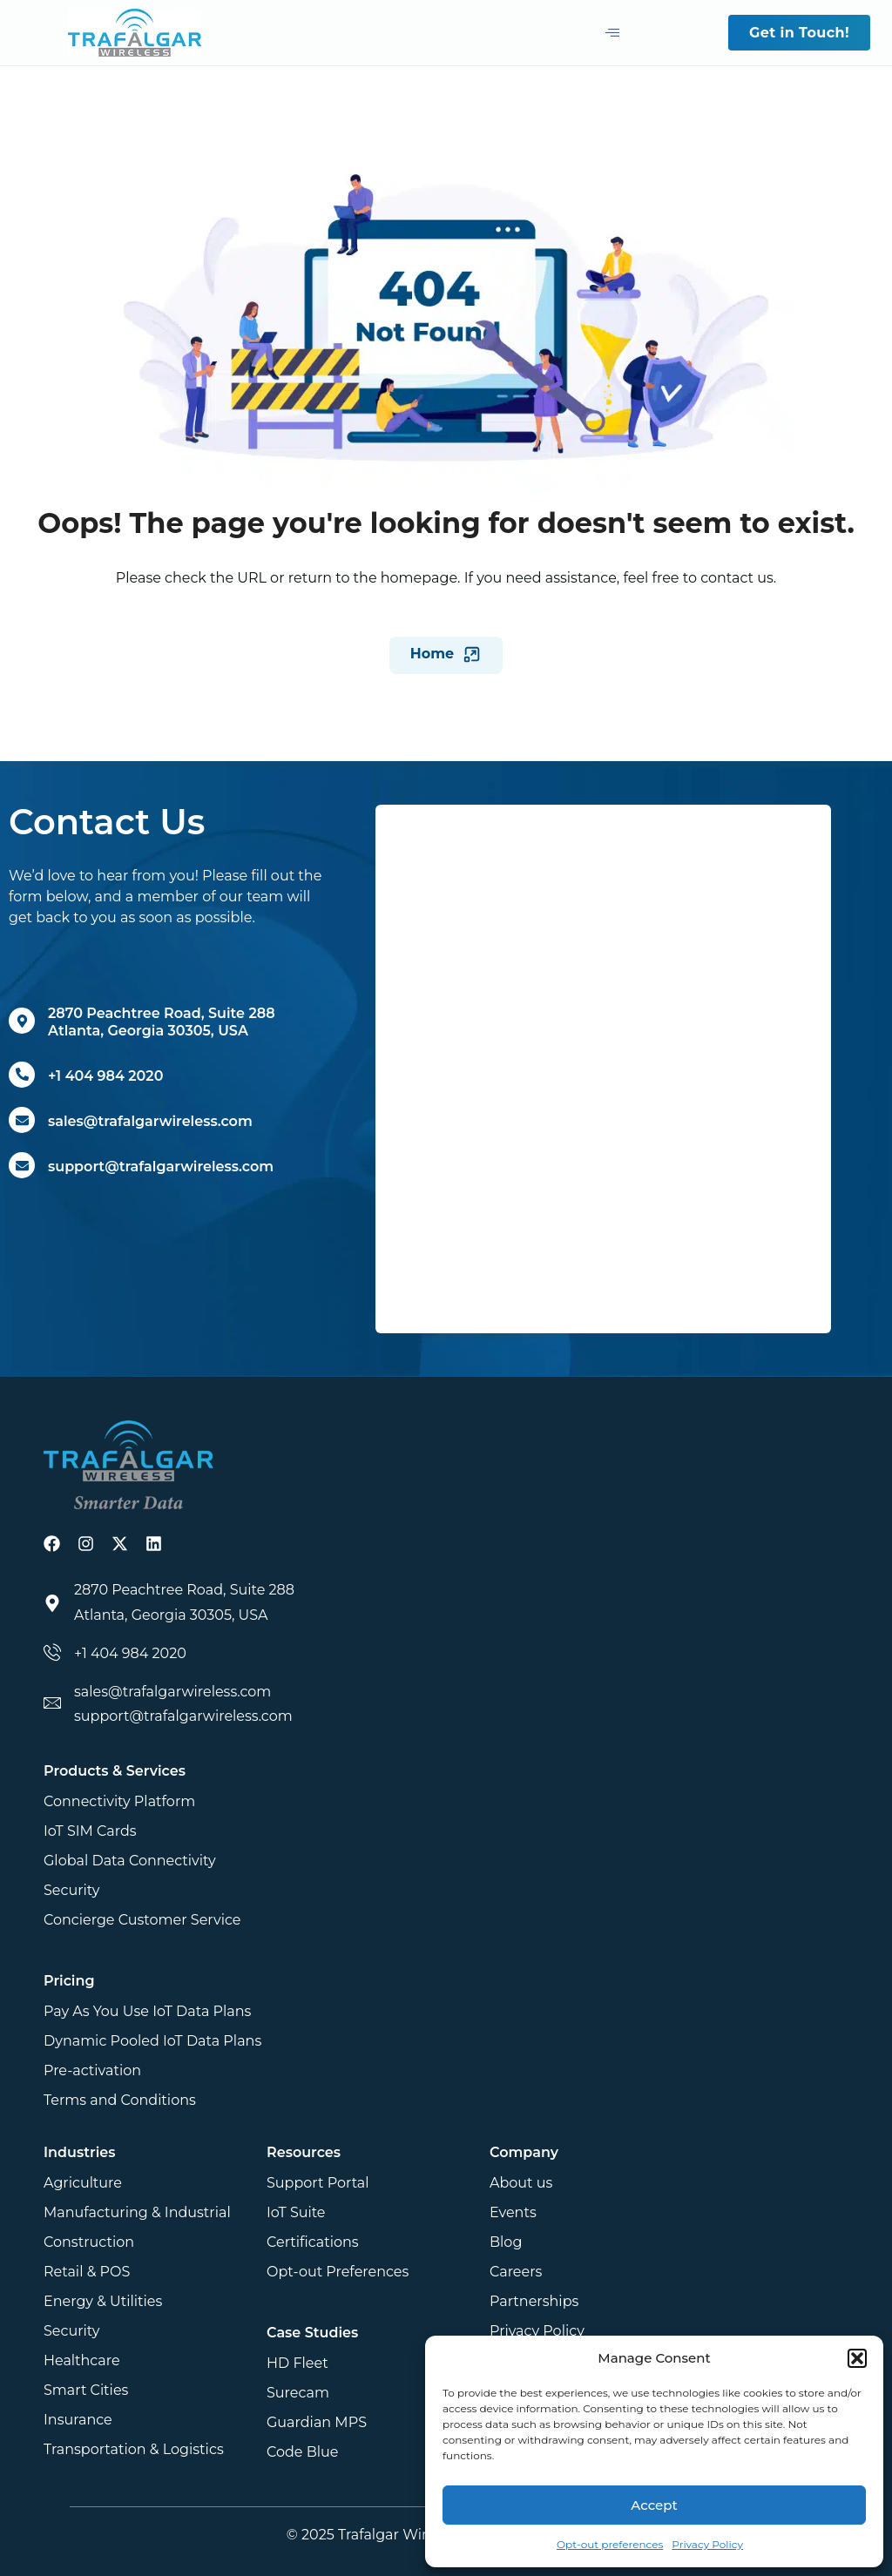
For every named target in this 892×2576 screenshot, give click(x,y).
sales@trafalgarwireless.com (150, 1121)
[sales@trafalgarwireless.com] (22, 1120)
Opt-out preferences (610, 2544)
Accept (654, 2505)
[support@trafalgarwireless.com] (22, 1165)
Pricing (69, 1980)
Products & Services (115, 1771)
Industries (79, 2152)
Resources (304, 2152)
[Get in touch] (602, 1066)
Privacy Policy (707, 2544)
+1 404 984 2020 (105, 1076)
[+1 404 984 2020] (22, 1075)
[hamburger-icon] (612, 33)
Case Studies (312, 2332)
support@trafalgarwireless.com (161, 1166)
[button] (857, 2358)
